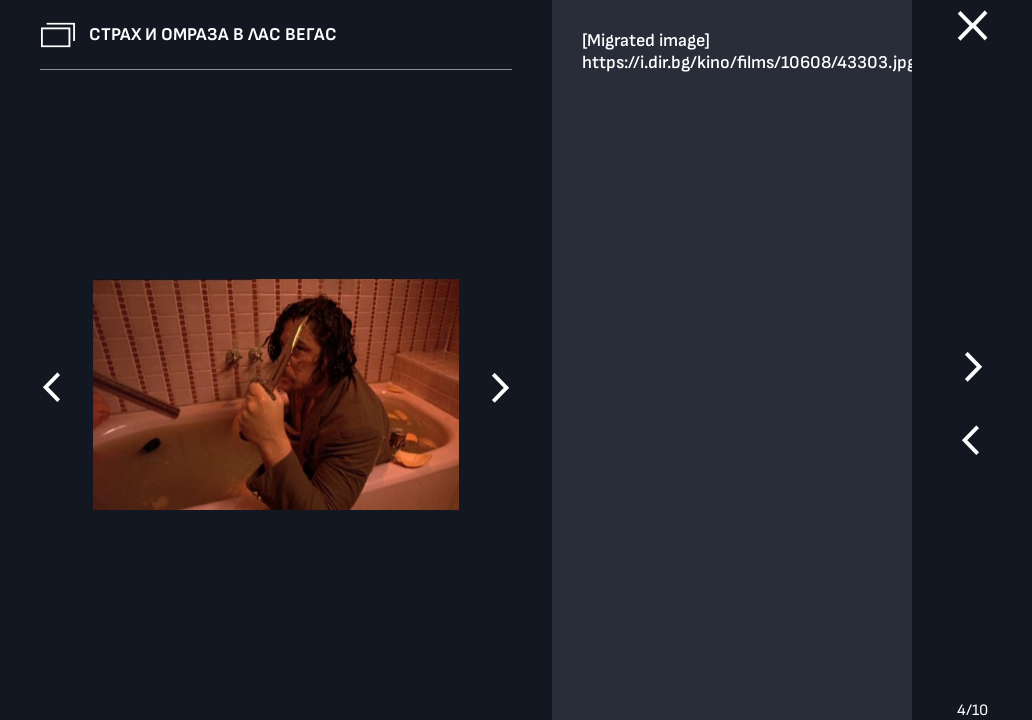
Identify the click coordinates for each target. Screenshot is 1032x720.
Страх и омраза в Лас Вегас (213, 34)
